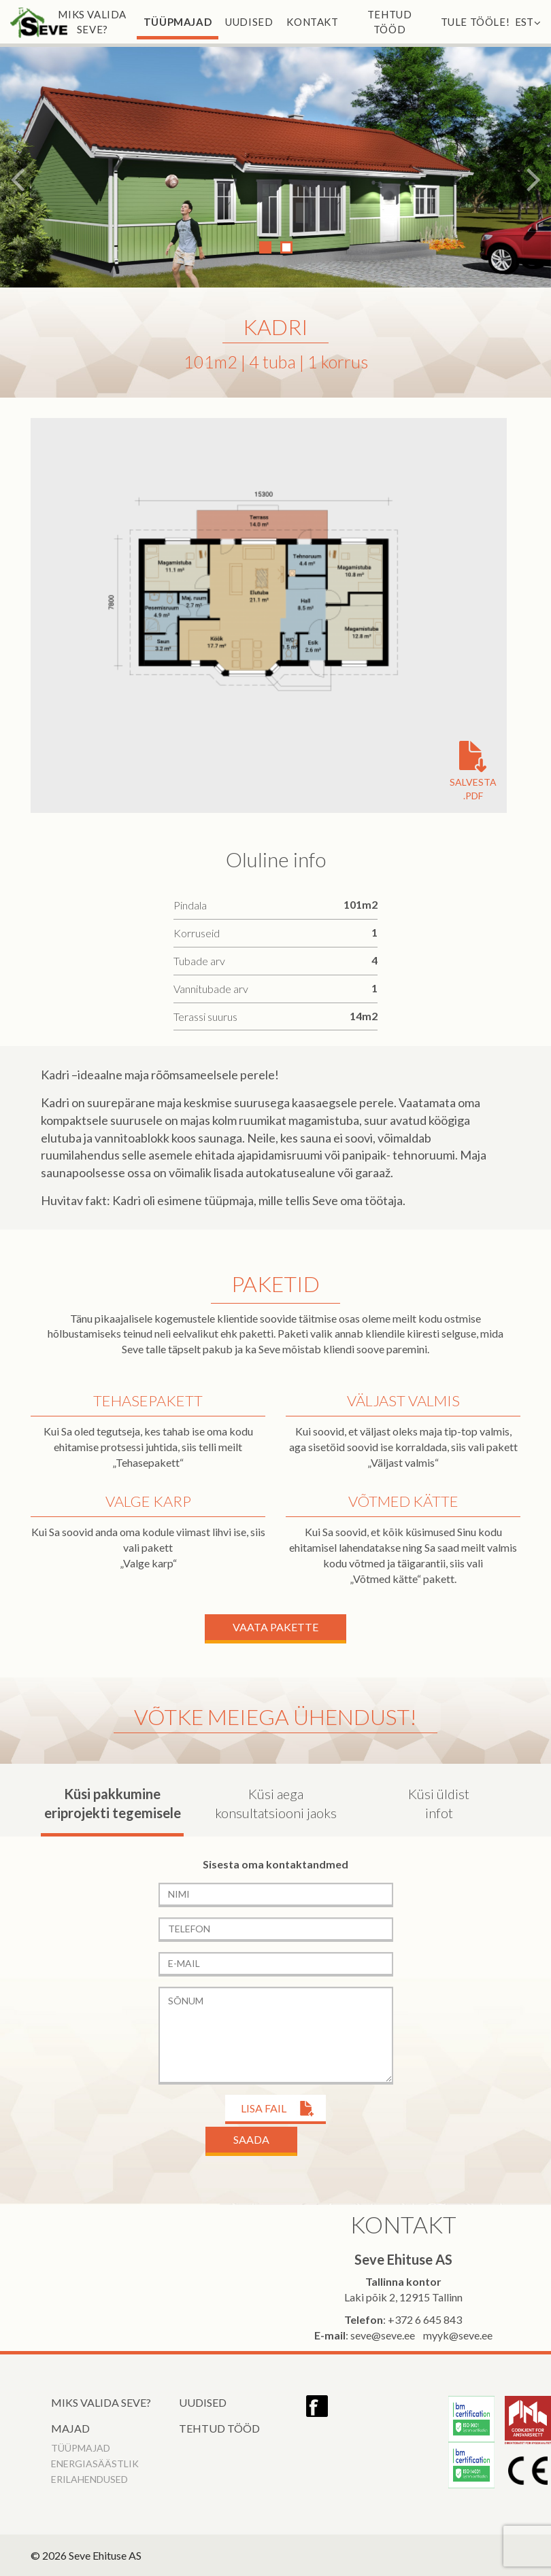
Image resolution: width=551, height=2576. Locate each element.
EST (528, 22)
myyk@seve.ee (457, 2335)
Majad (70, 2428)
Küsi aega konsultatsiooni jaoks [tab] (276, 1804)
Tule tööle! (475, 22)
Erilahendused (89, 2479)
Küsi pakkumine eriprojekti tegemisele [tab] (112, 1804)
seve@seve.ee (382, 2335)
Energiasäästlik (95, 2463)
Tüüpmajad (178, 22)
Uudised (249, 22)
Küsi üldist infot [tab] (438, 1804)
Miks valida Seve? (92, 21)
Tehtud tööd (389, 21)
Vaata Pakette (275, 1626)
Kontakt (312, 22)
